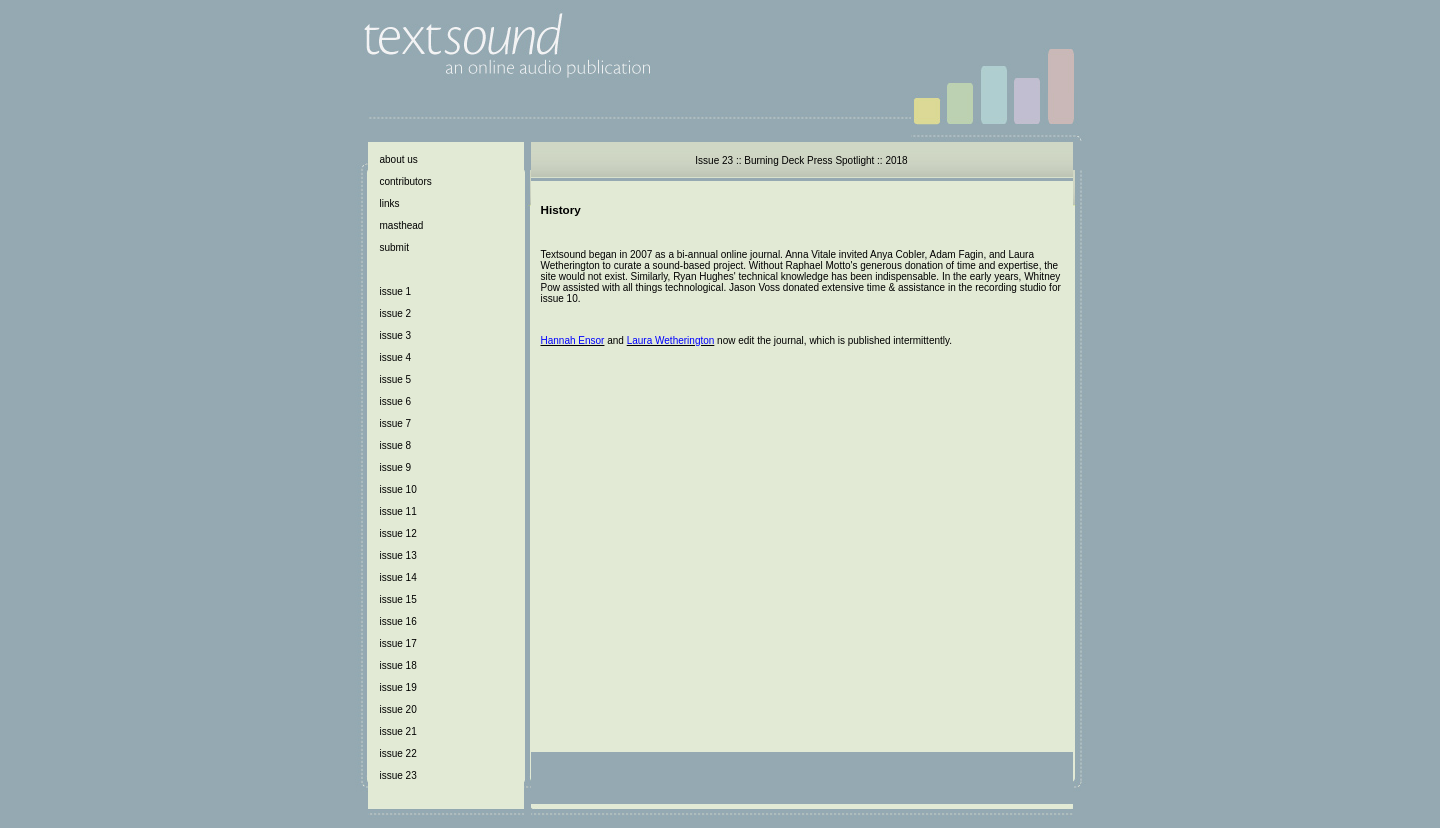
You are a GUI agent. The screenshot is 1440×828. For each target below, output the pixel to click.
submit (394, 247)
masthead (402, 225)
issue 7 (396, 423)
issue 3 (396, 335)
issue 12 (398, 533)
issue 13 (398, 555)
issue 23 (398, 775)
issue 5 (396, 379)
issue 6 (396, 401)
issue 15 (398, 599)
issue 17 (398, 643)
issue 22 (398, 753)
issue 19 (398, 687)
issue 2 (396, 313)
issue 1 (396, 291)
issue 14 (398, 577)
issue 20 (398, 709)
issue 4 (396, 357)
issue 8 (396, 445)
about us (399, 159)
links (390, 203)
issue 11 (398, 511)
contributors (406, 181)
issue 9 (396, 467)
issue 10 (398, 489)
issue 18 (398, 665)
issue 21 (398, 731)
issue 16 (398, 621)
